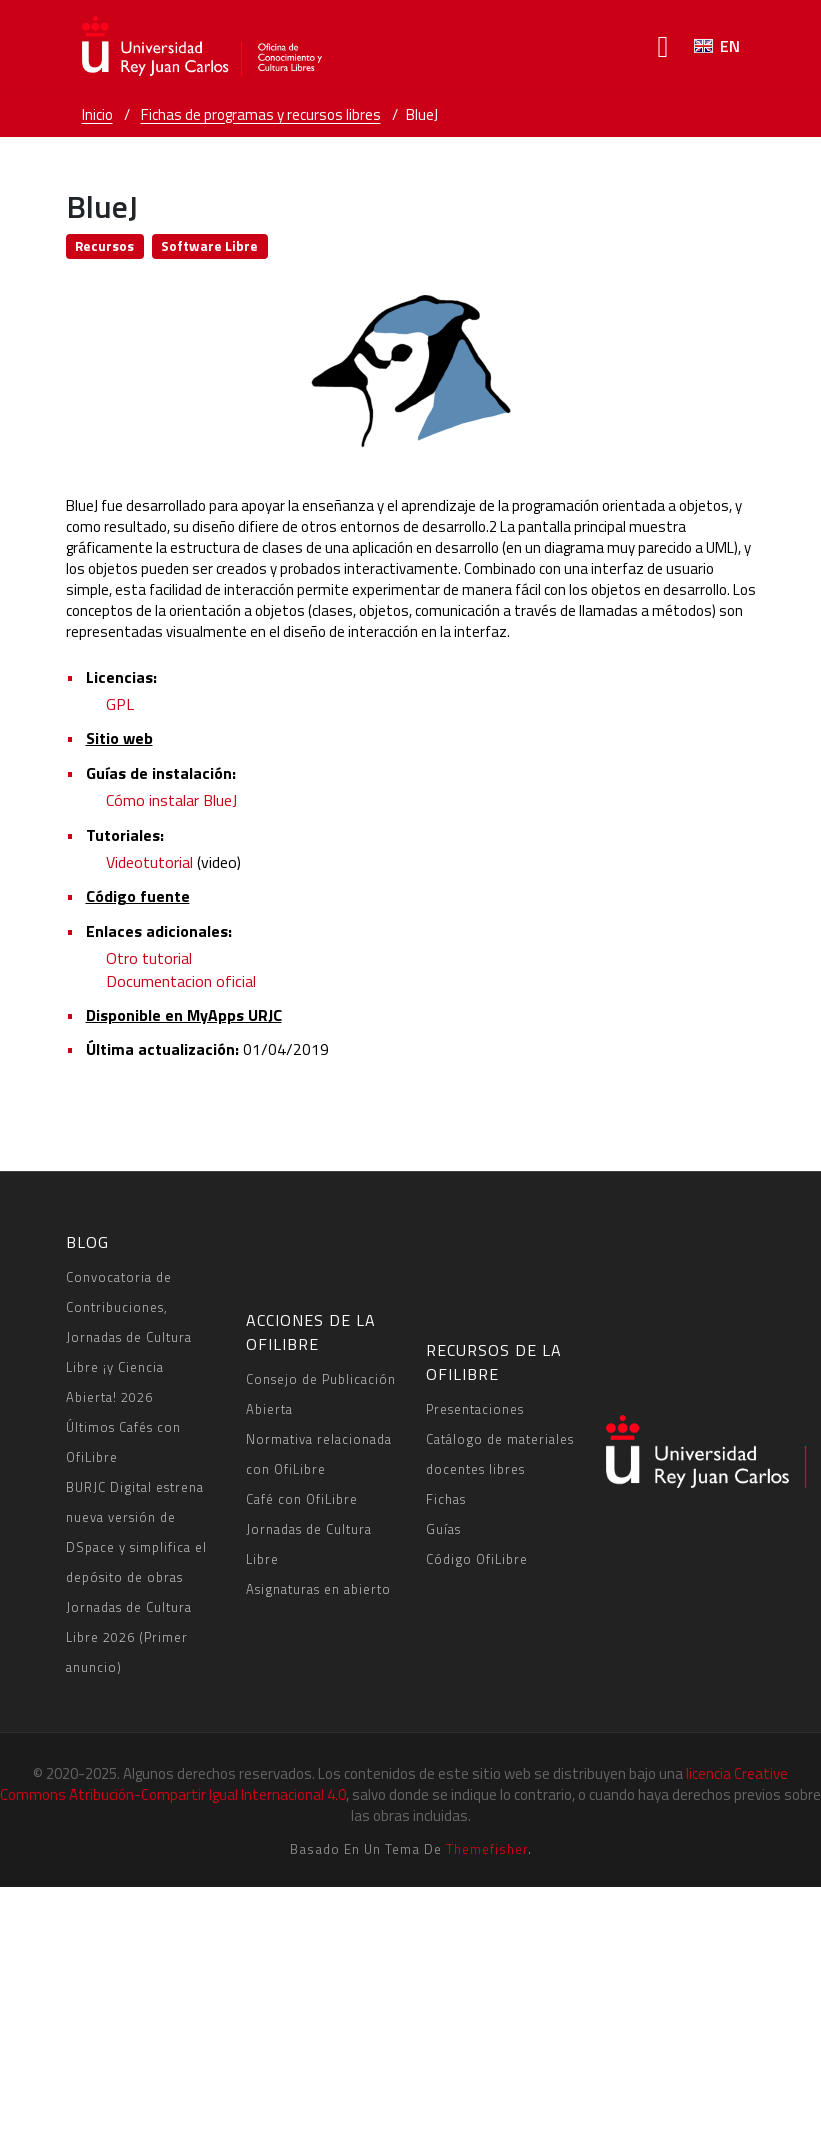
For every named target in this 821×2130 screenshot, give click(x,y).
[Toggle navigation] (663, 46)
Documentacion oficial (181, 981)
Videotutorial (149, 862)
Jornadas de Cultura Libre (309, 1544)
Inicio (97, 114)
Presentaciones (475, 1409)
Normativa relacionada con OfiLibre (319, 1454)
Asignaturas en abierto (318, 1589)
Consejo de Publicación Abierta (321, 1394)
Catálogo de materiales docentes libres (500, 1454)
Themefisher (487, 1849)
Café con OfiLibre (302, 1499)
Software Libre (209, 246)
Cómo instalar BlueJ (171, 800)
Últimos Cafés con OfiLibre (123, 1442)
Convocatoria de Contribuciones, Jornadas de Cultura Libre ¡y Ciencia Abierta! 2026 (129, 1337)
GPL (120, 704)
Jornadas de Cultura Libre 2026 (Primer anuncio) (129, 1637)
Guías (443, 1529)
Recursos (104, 246)
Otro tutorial (149, 958)
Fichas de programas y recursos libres (261, 114)
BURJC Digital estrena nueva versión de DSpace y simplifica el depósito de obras (136, 1532)
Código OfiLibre (477, 1559)
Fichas (446, 1499)
